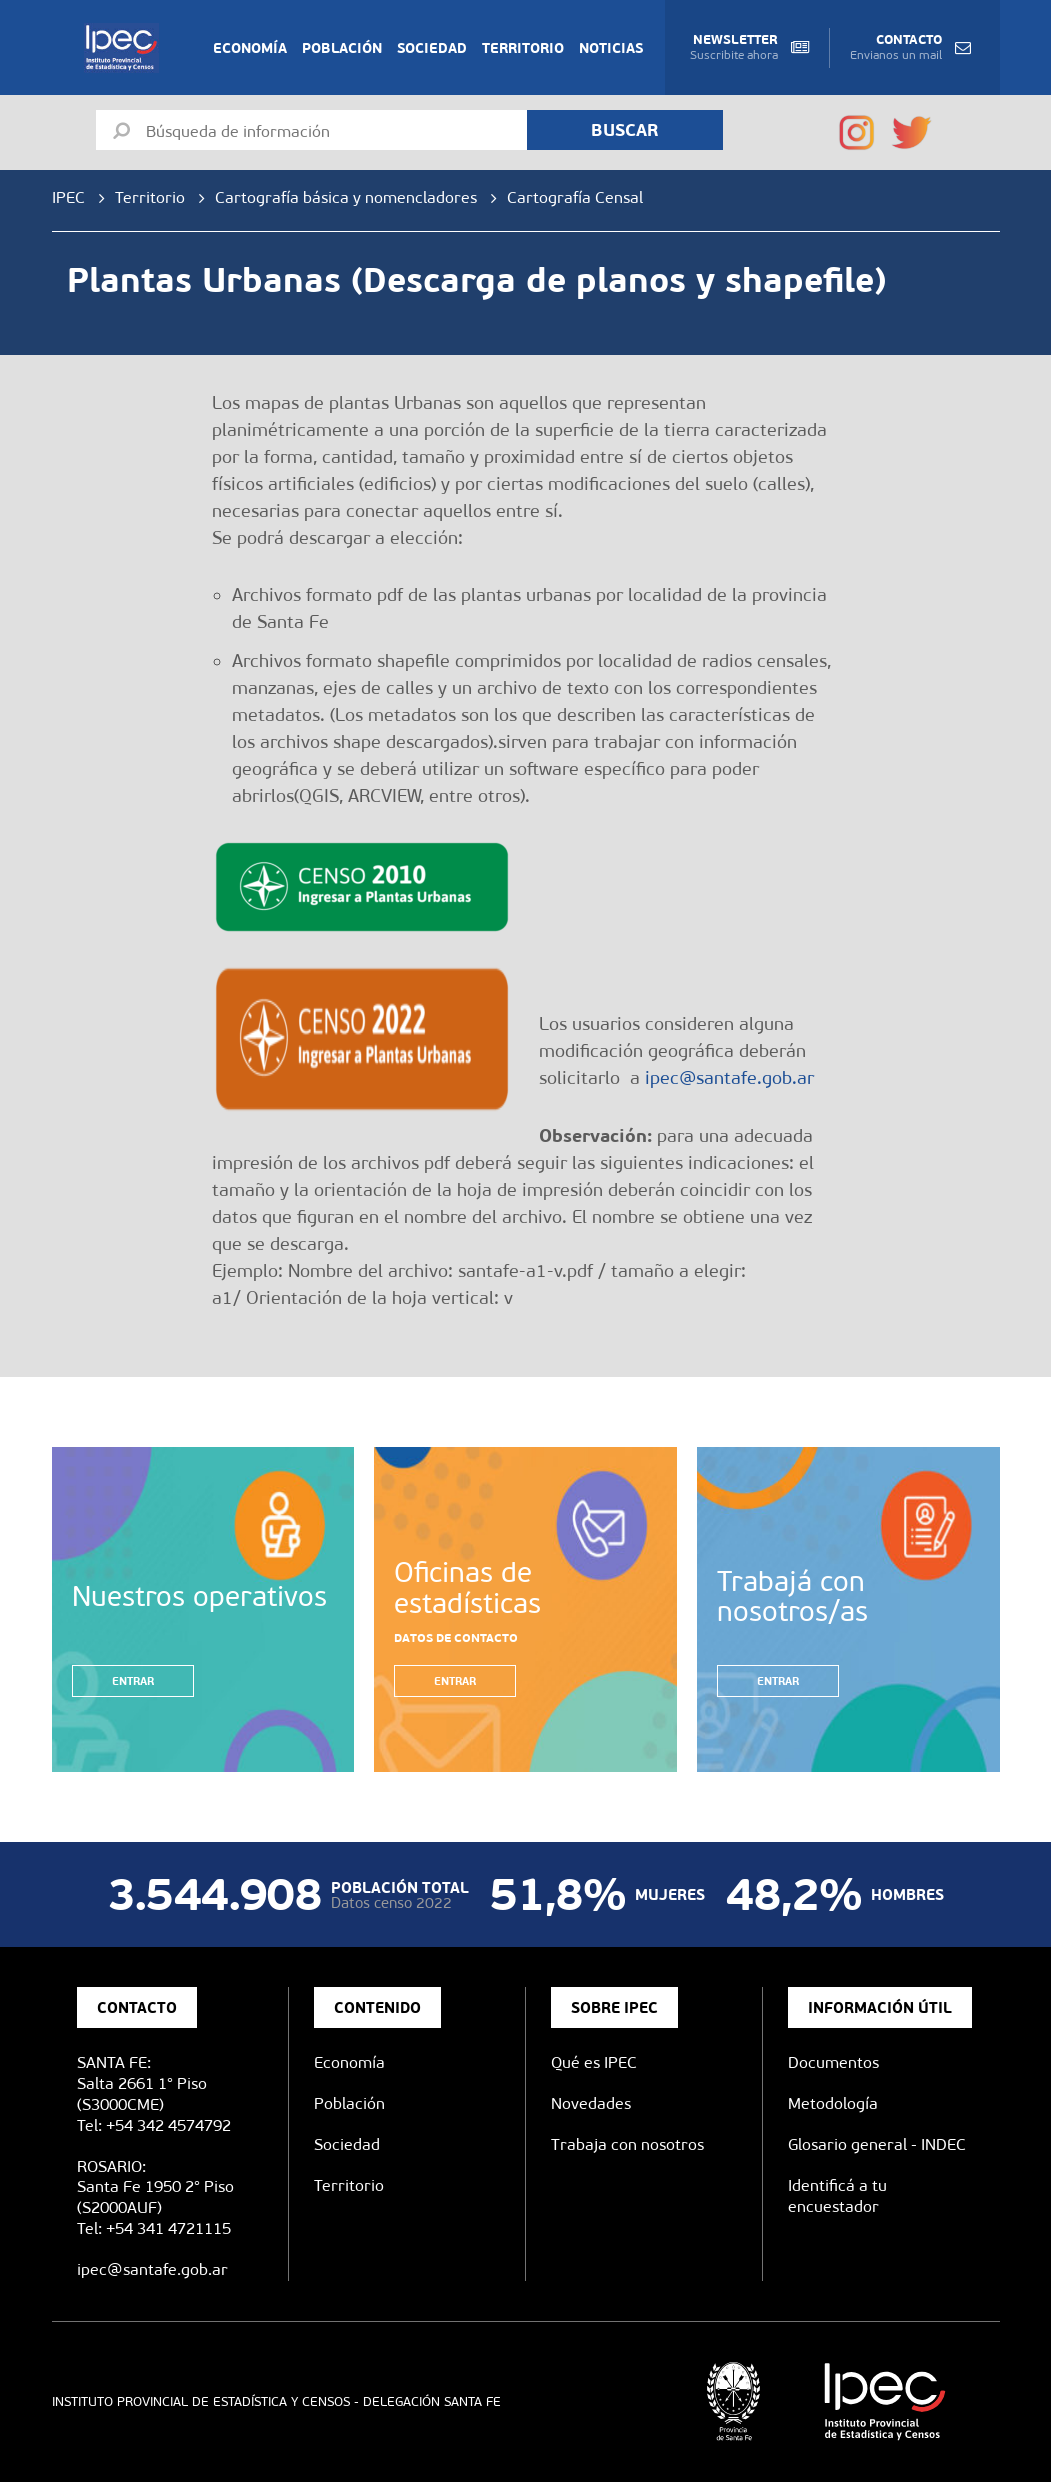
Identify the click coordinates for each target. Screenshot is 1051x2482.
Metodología (833, 2103)
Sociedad (432, 48)
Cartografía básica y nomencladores (346, 197)
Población (342, 48)
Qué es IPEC (594, 2062)
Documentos (833, 2062)
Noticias (611, 48)
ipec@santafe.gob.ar (729, 1078)
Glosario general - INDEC (877, 2144)
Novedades (591, 2103)
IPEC (68, 197)
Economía (250, 48)
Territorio (523, 48)
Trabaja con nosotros (627, 2144)
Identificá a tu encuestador (837, 2196)
